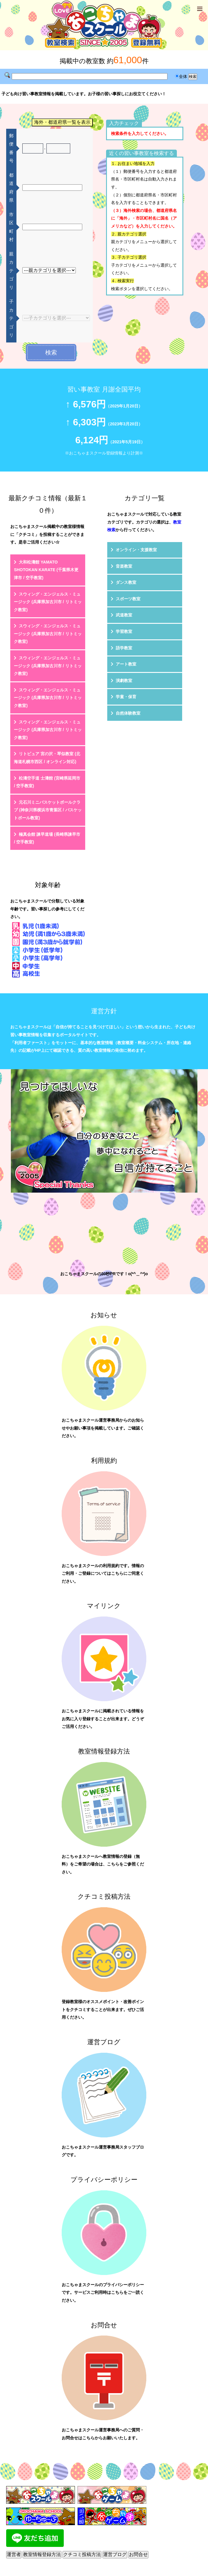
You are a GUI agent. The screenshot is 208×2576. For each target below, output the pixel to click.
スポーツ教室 (128, 598)
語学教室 (124, 648)
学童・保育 (126, 696)
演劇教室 (124, 680)
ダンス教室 (126, 582)
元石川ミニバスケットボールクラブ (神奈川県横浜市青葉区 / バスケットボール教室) (47, 810)
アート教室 (126, 664)
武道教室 (124, 615)
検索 (51, 352)
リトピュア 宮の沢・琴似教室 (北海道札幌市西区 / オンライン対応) (47, 757)
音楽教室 (124, 566)
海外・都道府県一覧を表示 (62, 122)
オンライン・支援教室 (136, 549)
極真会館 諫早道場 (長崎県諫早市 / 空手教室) (47, 838)
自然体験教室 (128, 713)
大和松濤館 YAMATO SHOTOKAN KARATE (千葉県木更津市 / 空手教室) (46, 570)
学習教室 (124, 631)
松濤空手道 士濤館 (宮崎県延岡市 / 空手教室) (47, 782)
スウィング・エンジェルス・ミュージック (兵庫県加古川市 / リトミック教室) (47, 602)
